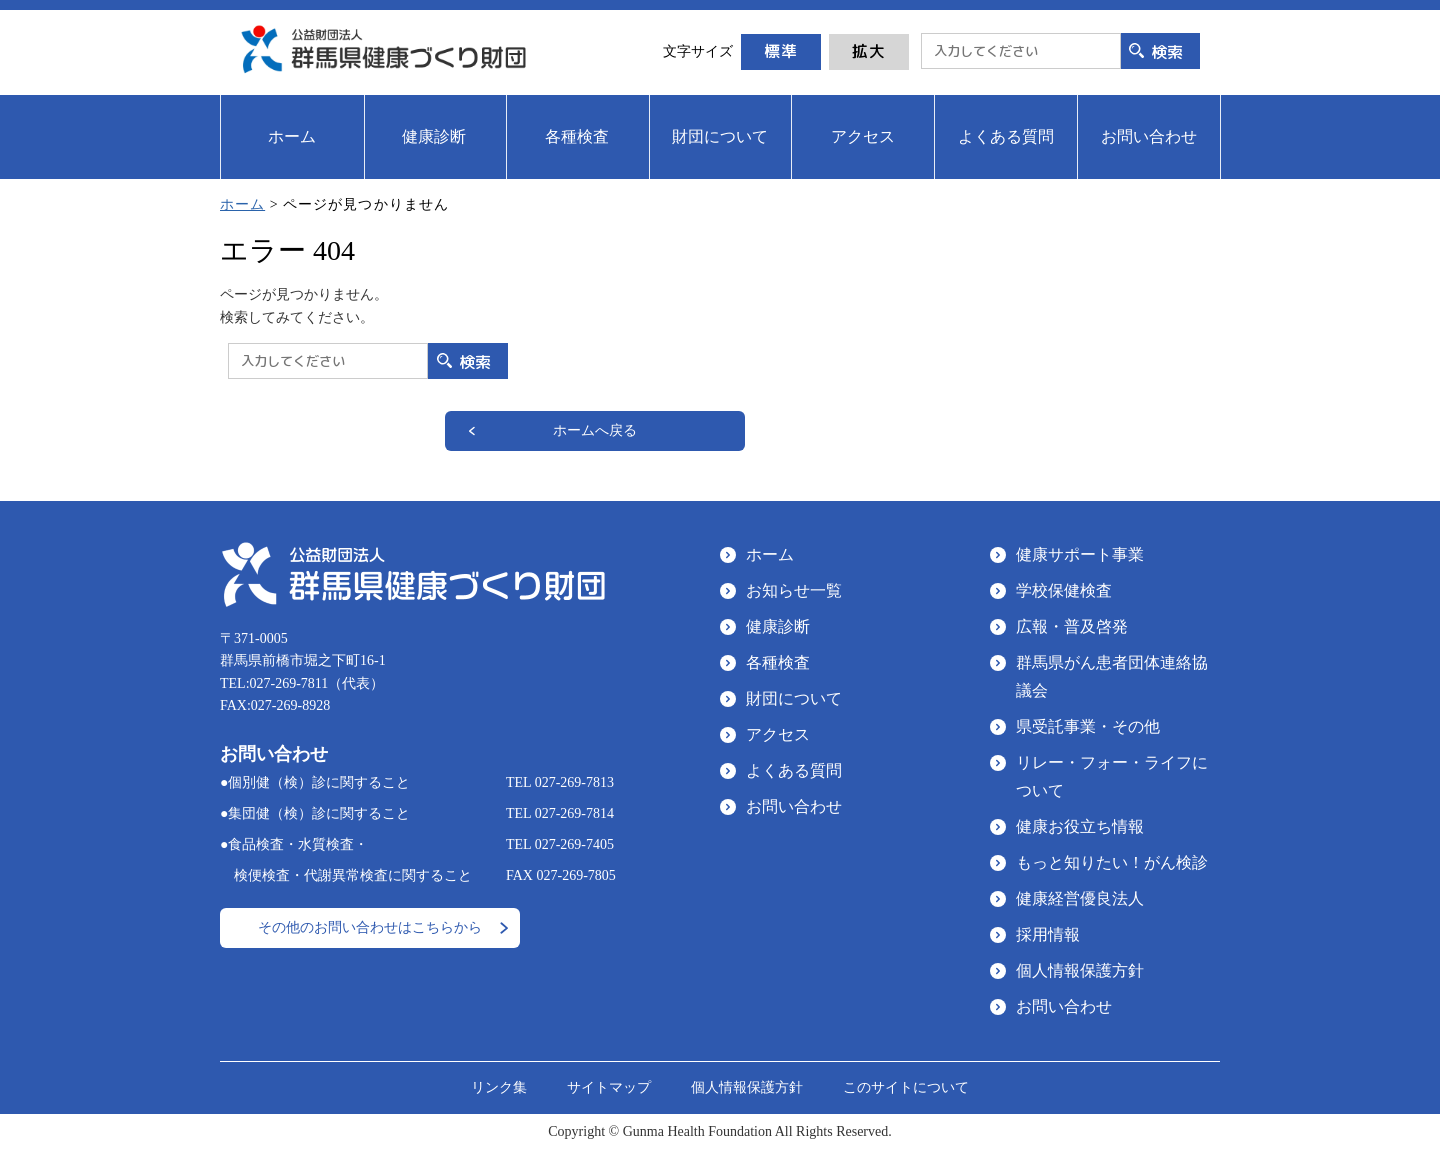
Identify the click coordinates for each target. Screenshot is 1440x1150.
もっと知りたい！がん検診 (1112, 862)
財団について (794, 698)
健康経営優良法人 (1080, 898)
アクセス (778, 734)
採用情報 (1048, 934)
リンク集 (499, 1087)
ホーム (242, 204)
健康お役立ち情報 (1080, 826)
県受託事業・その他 (1088, 726)
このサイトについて (906, 1087)
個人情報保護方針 (1080, 970)
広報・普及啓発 (1072, 626)
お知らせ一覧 (794, 590)
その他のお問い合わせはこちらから (370, 927)
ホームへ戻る (595, 430)
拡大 (869, 51)
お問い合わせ (794, 806)
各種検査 (778, 662)
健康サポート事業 (1080, 554)
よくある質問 (794, 770)
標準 (781, 51)
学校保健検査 (1064, 590)
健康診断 (778, 626)
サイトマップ (609, 1087)
